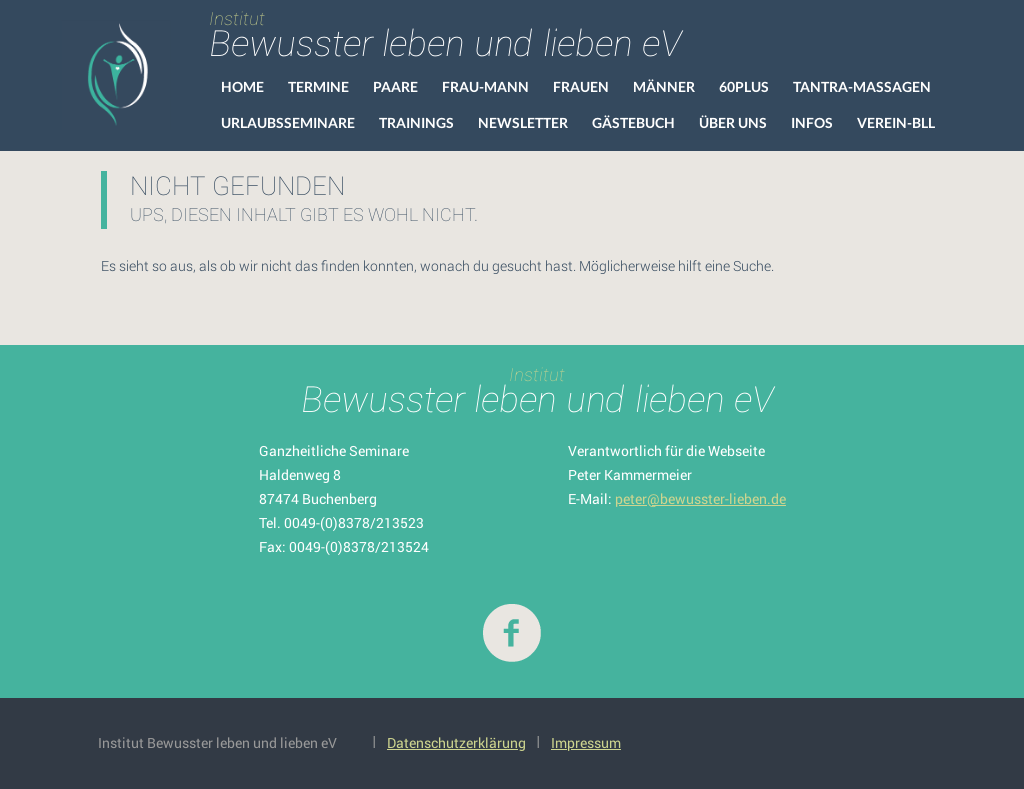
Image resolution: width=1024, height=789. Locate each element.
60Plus (744, 86)
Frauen (581, 86)
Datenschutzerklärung (456, 742)
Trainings (416, 122)
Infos (812, 122)
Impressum (586, 742)
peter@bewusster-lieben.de (700, 498)
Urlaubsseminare (288, 122)
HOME (242, 86)
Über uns (733, 122)
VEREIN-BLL (896, 122)
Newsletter (523, 122)
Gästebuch (633, 122)
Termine (318, 86)
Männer (664, 86)
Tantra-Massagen (862, 86)
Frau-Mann (485, 86)
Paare (395, 86)
